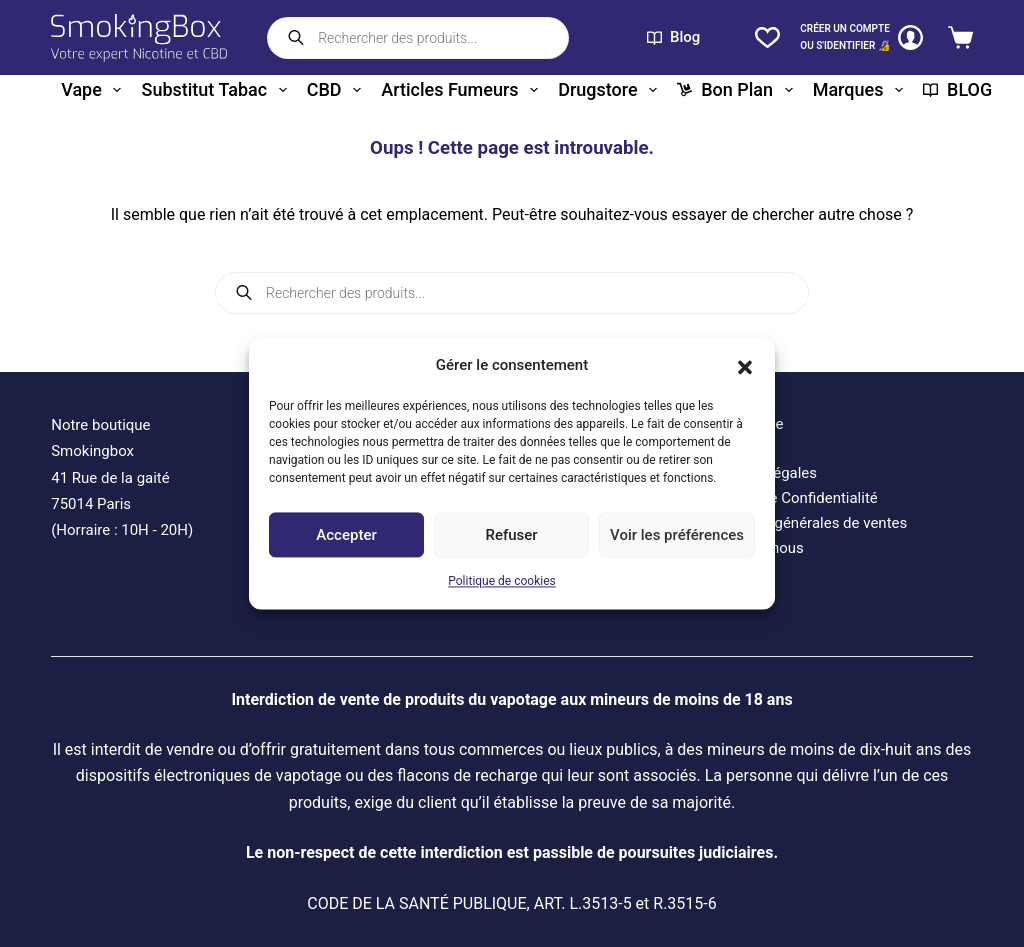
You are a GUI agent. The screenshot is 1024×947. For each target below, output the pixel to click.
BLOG (957, 89)
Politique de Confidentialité (788, 498)
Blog (673, 37)
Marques (862, 90)
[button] (745, 365)
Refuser (511, 535)
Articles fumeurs (463, 90)
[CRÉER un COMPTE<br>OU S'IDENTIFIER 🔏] (861, 37)
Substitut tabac (217, 90)
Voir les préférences (677, 535)
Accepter (346, 535)
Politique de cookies (501, 582)
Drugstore (611, 90)
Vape (95, 90)
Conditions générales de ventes (803, 523)
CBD (338, 90)
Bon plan (738, 90)
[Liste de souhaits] (767, 37)
